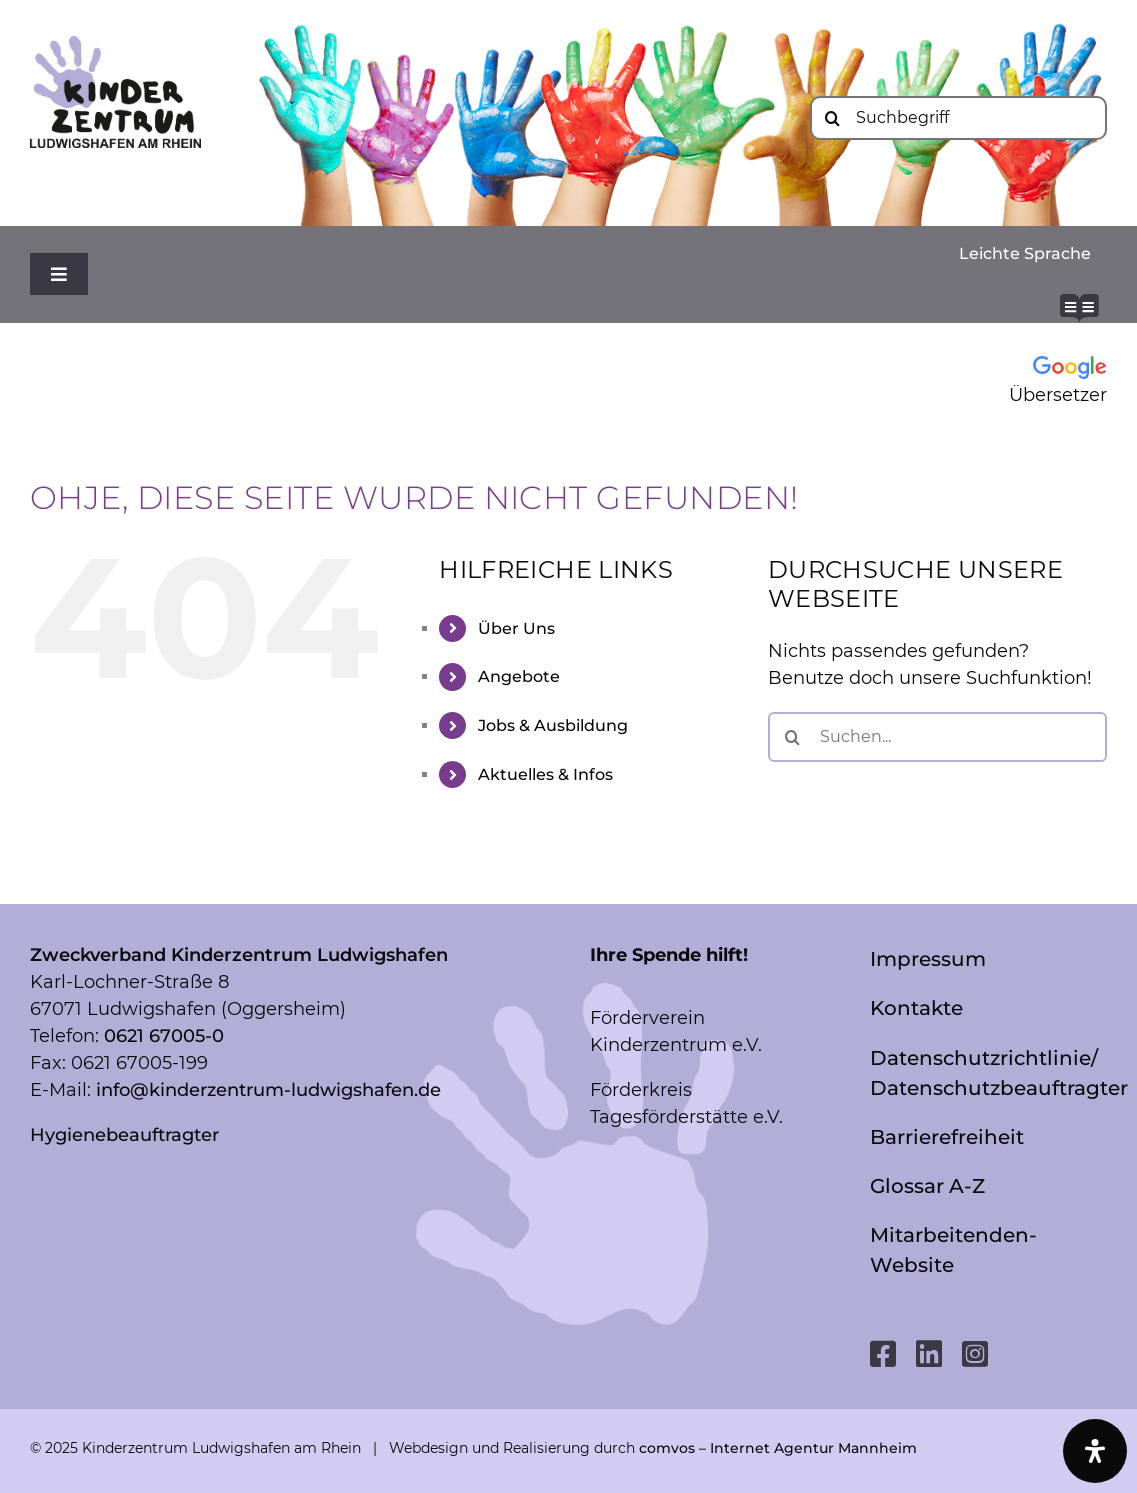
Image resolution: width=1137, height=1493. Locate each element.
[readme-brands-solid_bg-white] (1079, 303)
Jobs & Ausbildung (553, 725)
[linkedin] (929, 1354)
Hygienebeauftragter (124, 1135)
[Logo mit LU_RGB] (115, 45)
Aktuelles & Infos (545, 774)
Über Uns (516, 628)
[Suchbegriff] (958, 118)
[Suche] (832, 118)
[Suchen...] (937, 737)
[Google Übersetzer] (1016, 381)
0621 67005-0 (164, 1036)
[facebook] (883, 1354)
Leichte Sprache (1025, 253)
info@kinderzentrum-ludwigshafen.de (268, 1090)
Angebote (519, 676)
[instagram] (975, 1354)
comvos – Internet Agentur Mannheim (778, 1448)
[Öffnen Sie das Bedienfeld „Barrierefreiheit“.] (1095, 1451)
